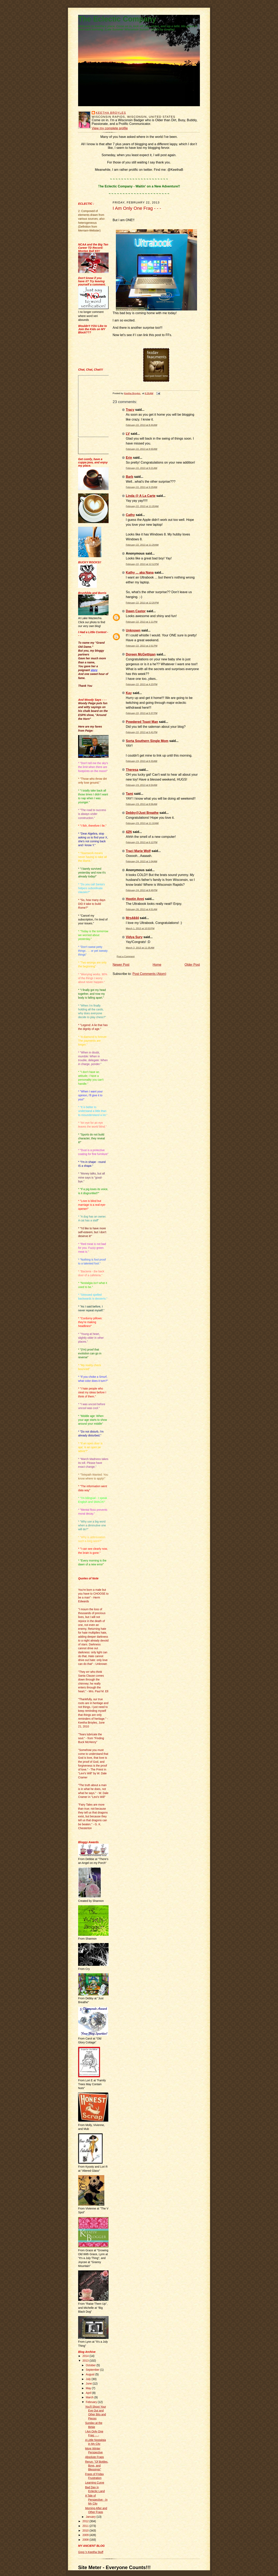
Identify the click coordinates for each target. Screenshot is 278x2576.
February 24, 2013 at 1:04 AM (141, 861)
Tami (129, 793)
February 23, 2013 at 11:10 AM (142, 823)
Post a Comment (126, 956)
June (89, 2383)
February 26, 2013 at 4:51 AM (141, 909)
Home (157, 964)
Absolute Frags (94, 2457)
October (91, 2365)
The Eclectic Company (117, 19)
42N (129, 832)
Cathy (130, 515)
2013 (85, 2360)
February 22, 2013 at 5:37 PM (141, 713)
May (89, 2388)
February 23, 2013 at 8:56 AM (141, 804)
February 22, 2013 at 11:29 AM (142, 544)
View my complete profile (110, 128)
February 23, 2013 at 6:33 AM (141, 761)
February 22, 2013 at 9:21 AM (141, 468)
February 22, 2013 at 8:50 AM (141, 449)
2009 (85, 2535)
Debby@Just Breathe (142, 812)
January (91, 2516)
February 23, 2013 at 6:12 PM (141, 842)
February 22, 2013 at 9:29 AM (141, 487)
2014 (85, 2356)
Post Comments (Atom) (149, 973)
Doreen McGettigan (141, 654)
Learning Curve (94, 2482)
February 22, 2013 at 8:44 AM (141, 425)
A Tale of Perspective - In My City (96, 2499)
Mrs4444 (132, 918)
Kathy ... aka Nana (140, 572)
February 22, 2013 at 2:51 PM (141, 645)
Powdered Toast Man (142, 721)
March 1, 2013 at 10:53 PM (140, 928)
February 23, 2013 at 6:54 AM (141, 785)
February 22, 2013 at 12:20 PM (142, 602)
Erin (129, 457)
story (94, 670)
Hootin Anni (135, 899)
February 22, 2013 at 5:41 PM (141, 732)
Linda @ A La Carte (140, 495)
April (89, 2392)
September (93, 2369)
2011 (85, 2525)
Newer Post (121, 964)
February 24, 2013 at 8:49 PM (141, 890)
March (90, 2397)
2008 (85, 2539)
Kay (129, 693)
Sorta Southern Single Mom (147, 741)
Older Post (192, 964)
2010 (85, 2530)
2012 (85, 2521)
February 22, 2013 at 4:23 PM (141, 684)
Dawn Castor (136, 611)
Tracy (130, 409)
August (90, 2374)
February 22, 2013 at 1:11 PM (141, 621)
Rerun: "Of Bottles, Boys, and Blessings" (96, 2465)
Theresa (132, 769)
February (92, 2402)
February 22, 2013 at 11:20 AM (142, 506)
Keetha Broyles (111, 112)
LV (128, 433)
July (89, 2379)
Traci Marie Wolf (138, 851)
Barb (129, 476)
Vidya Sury (134, 937)
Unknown (133, 630)
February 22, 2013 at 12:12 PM (142, 564)
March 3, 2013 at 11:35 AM (140, 947)
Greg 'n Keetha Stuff (90, 2552)
